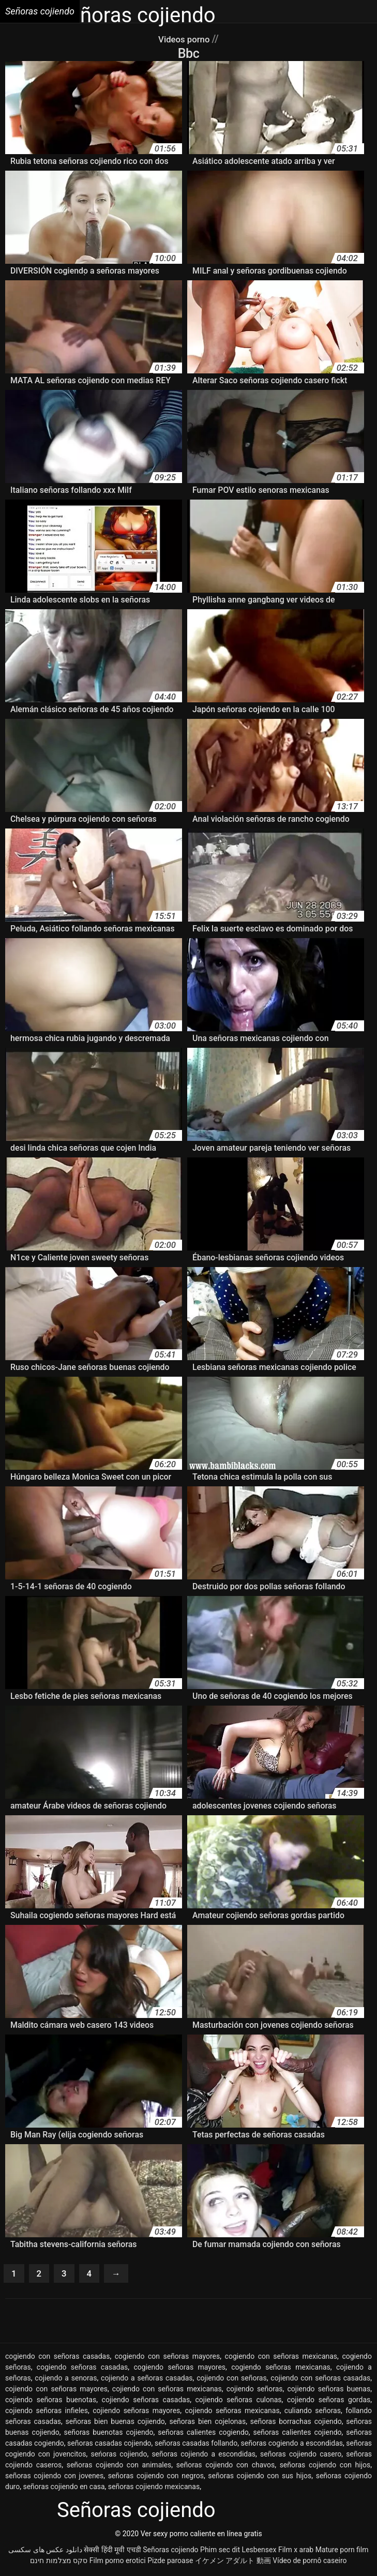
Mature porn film (342, 2552)
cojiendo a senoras (66, 2380)
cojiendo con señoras (232, 2380)
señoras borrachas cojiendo (296, 2423)
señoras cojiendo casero (300, 2456)
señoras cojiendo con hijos (325, 2467)
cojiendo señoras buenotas (50, 2402)
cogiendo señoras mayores (179, 2369)
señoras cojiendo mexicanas (154, 2488)
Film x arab (295, 2552)
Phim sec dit (220, 2552)
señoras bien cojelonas (207, 2423)
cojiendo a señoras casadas (146, 2380)
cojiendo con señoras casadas (320, 2380)
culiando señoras (312, 2412)
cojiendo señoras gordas (328, 2402)
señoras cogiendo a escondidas (292, 2445)
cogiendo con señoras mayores (167, 2358)
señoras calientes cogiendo (203, 2434)
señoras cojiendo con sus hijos (259, 2478)
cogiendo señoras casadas (82, 2369)
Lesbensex (259, 2552)
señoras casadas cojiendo (109, 2445)
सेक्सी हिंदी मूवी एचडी (112, 2552)
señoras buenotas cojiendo (109, 2434)
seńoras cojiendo (119, 2456)
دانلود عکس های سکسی (45, 2552)
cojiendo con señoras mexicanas (167, 2391)
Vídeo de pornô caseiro (309, 2562)
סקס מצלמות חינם (58, 2562)
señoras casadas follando (196, 2445)
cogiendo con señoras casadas (57, 2358)
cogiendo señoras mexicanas (280, 2369)
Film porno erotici (117, 2562)
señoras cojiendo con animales (119, 2467)
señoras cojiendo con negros (156, 2478)
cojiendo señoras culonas (238, 2402)
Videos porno (185, 39)
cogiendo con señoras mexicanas (281, 2358)
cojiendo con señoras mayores (56, 2391)
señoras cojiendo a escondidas (203, 2456)
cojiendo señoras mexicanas (232, 2412)
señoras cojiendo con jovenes (54, 2478)
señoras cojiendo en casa (63, 2488)
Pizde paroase (170, 2562)
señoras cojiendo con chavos (225, 2467)
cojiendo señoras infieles (46, 2412)
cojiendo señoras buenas (329, 2391)
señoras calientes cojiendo (297, 2434)
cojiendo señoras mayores (136, 2412)
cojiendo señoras (255, 2391)
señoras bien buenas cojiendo (115, 2423)
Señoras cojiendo (170, 2552)
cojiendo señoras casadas (146, 2402)
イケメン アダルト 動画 (233, 2562)
